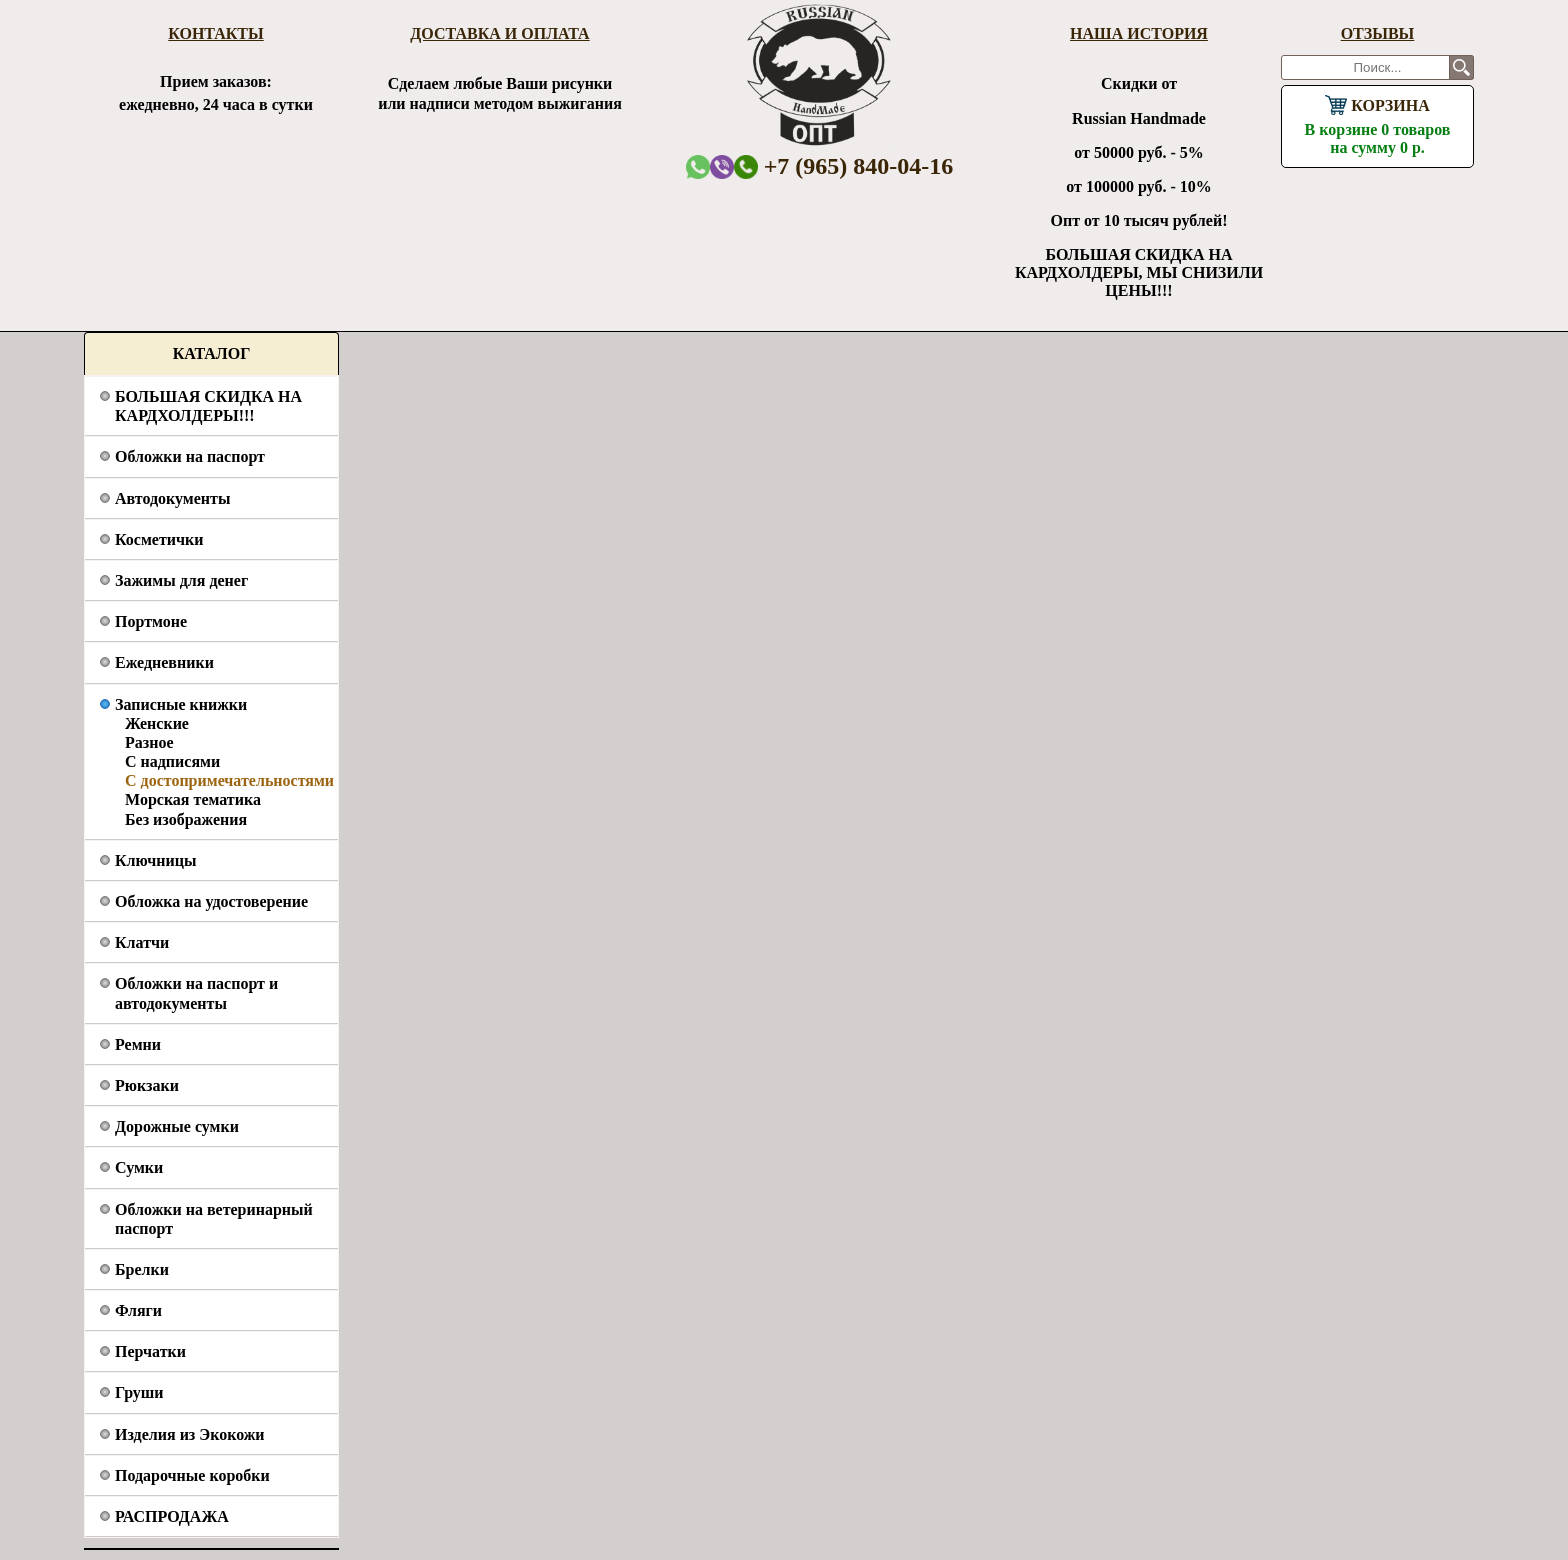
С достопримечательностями (229, 780)
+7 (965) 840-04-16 (844, 166)
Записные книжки (181, 704)
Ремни (138, 1044)
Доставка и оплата (499, 33)
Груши (139, 1392)
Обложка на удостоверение (211, 901)
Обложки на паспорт (190, 456)
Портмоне (151, 621)
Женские (157, 723)
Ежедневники (164, 662)
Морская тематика (193, 799)
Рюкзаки (147, 1085)
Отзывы (1378, 33)
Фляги (138, 1310)
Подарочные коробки (192, 1475)
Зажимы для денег (181, 580)
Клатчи (142, 942)
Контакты (216, 33)
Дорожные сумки (177, 1126)
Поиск (1461, 67)
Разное (149, 742)
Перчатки (150, 1351)
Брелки (142, 1269)
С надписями (172, 761)
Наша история (1139, 33)
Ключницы (155, 860)
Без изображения (186, 819)
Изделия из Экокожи (190, 1434)
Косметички (159, 539)
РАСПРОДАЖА (172, 1516)
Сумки (139, 1167)
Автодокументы (172, 498)
